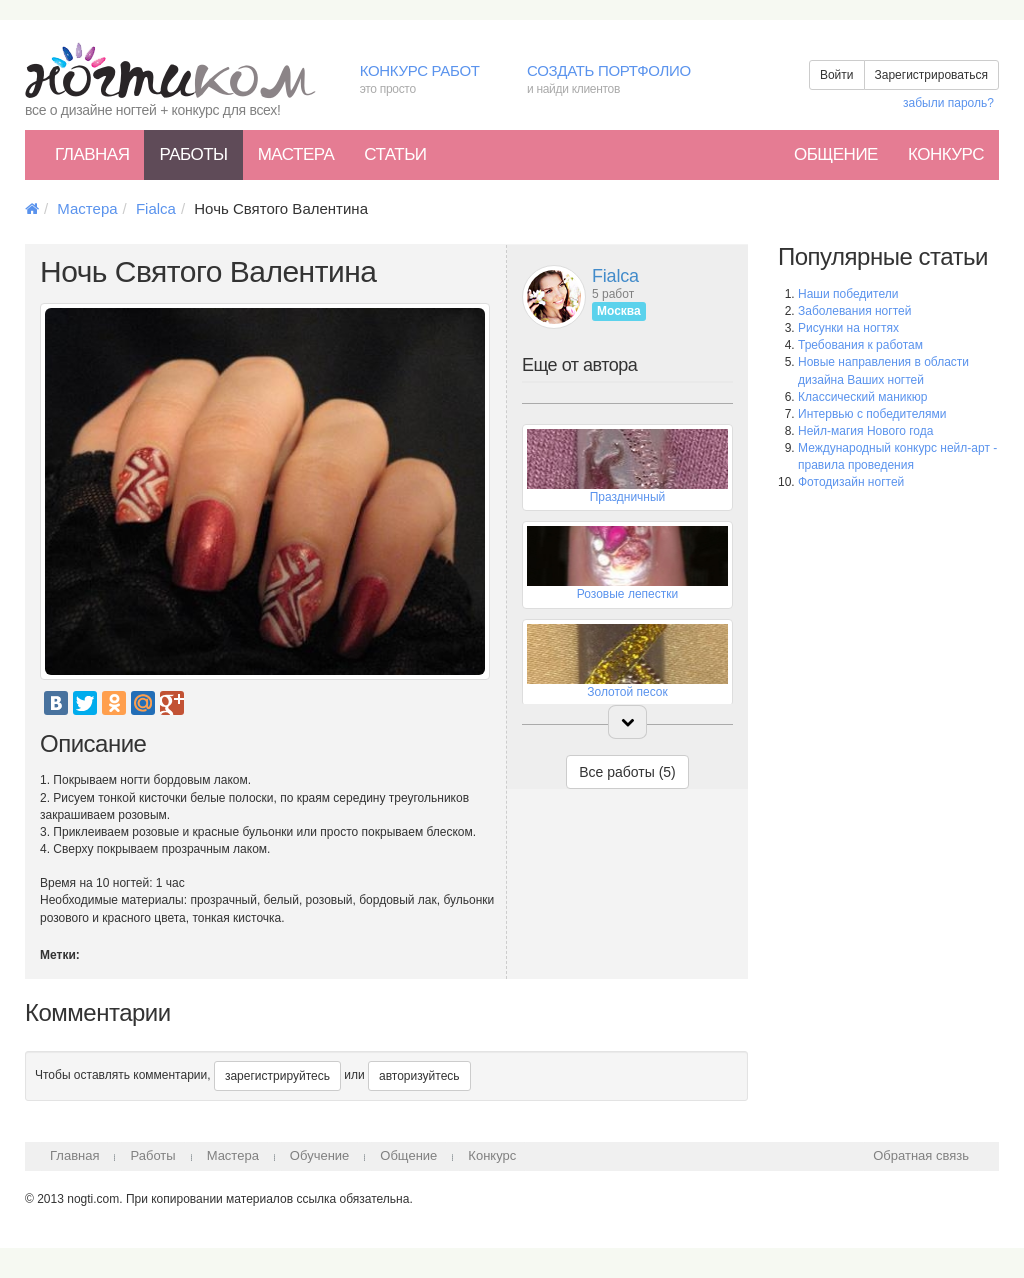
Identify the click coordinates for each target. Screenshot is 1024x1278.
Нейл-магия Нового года (865, 431)
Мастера (296, 154)
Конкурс (946, 154)
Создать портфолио (623, 80)
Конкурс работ (428, 80)
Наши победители (848, 294)
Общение (836, 154)
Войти (837, 75)
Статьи (395, 154)
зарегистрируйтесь (277, 1076)
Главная (92, 154)
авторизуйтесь (419, 1076)
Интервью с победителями (872, 414)
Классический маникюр (862, 397)
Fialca (156, 208)
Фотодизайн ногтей (851, 482)
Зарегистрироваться (931, 75)
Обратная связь (921, 1155)
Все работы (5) (627, 772)
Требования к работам (860, 345)
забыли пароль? (948, 103)
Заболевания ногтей (854, 311)
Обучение (319, 1155)
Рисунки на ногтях (848, 328)
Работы (193, 154)
